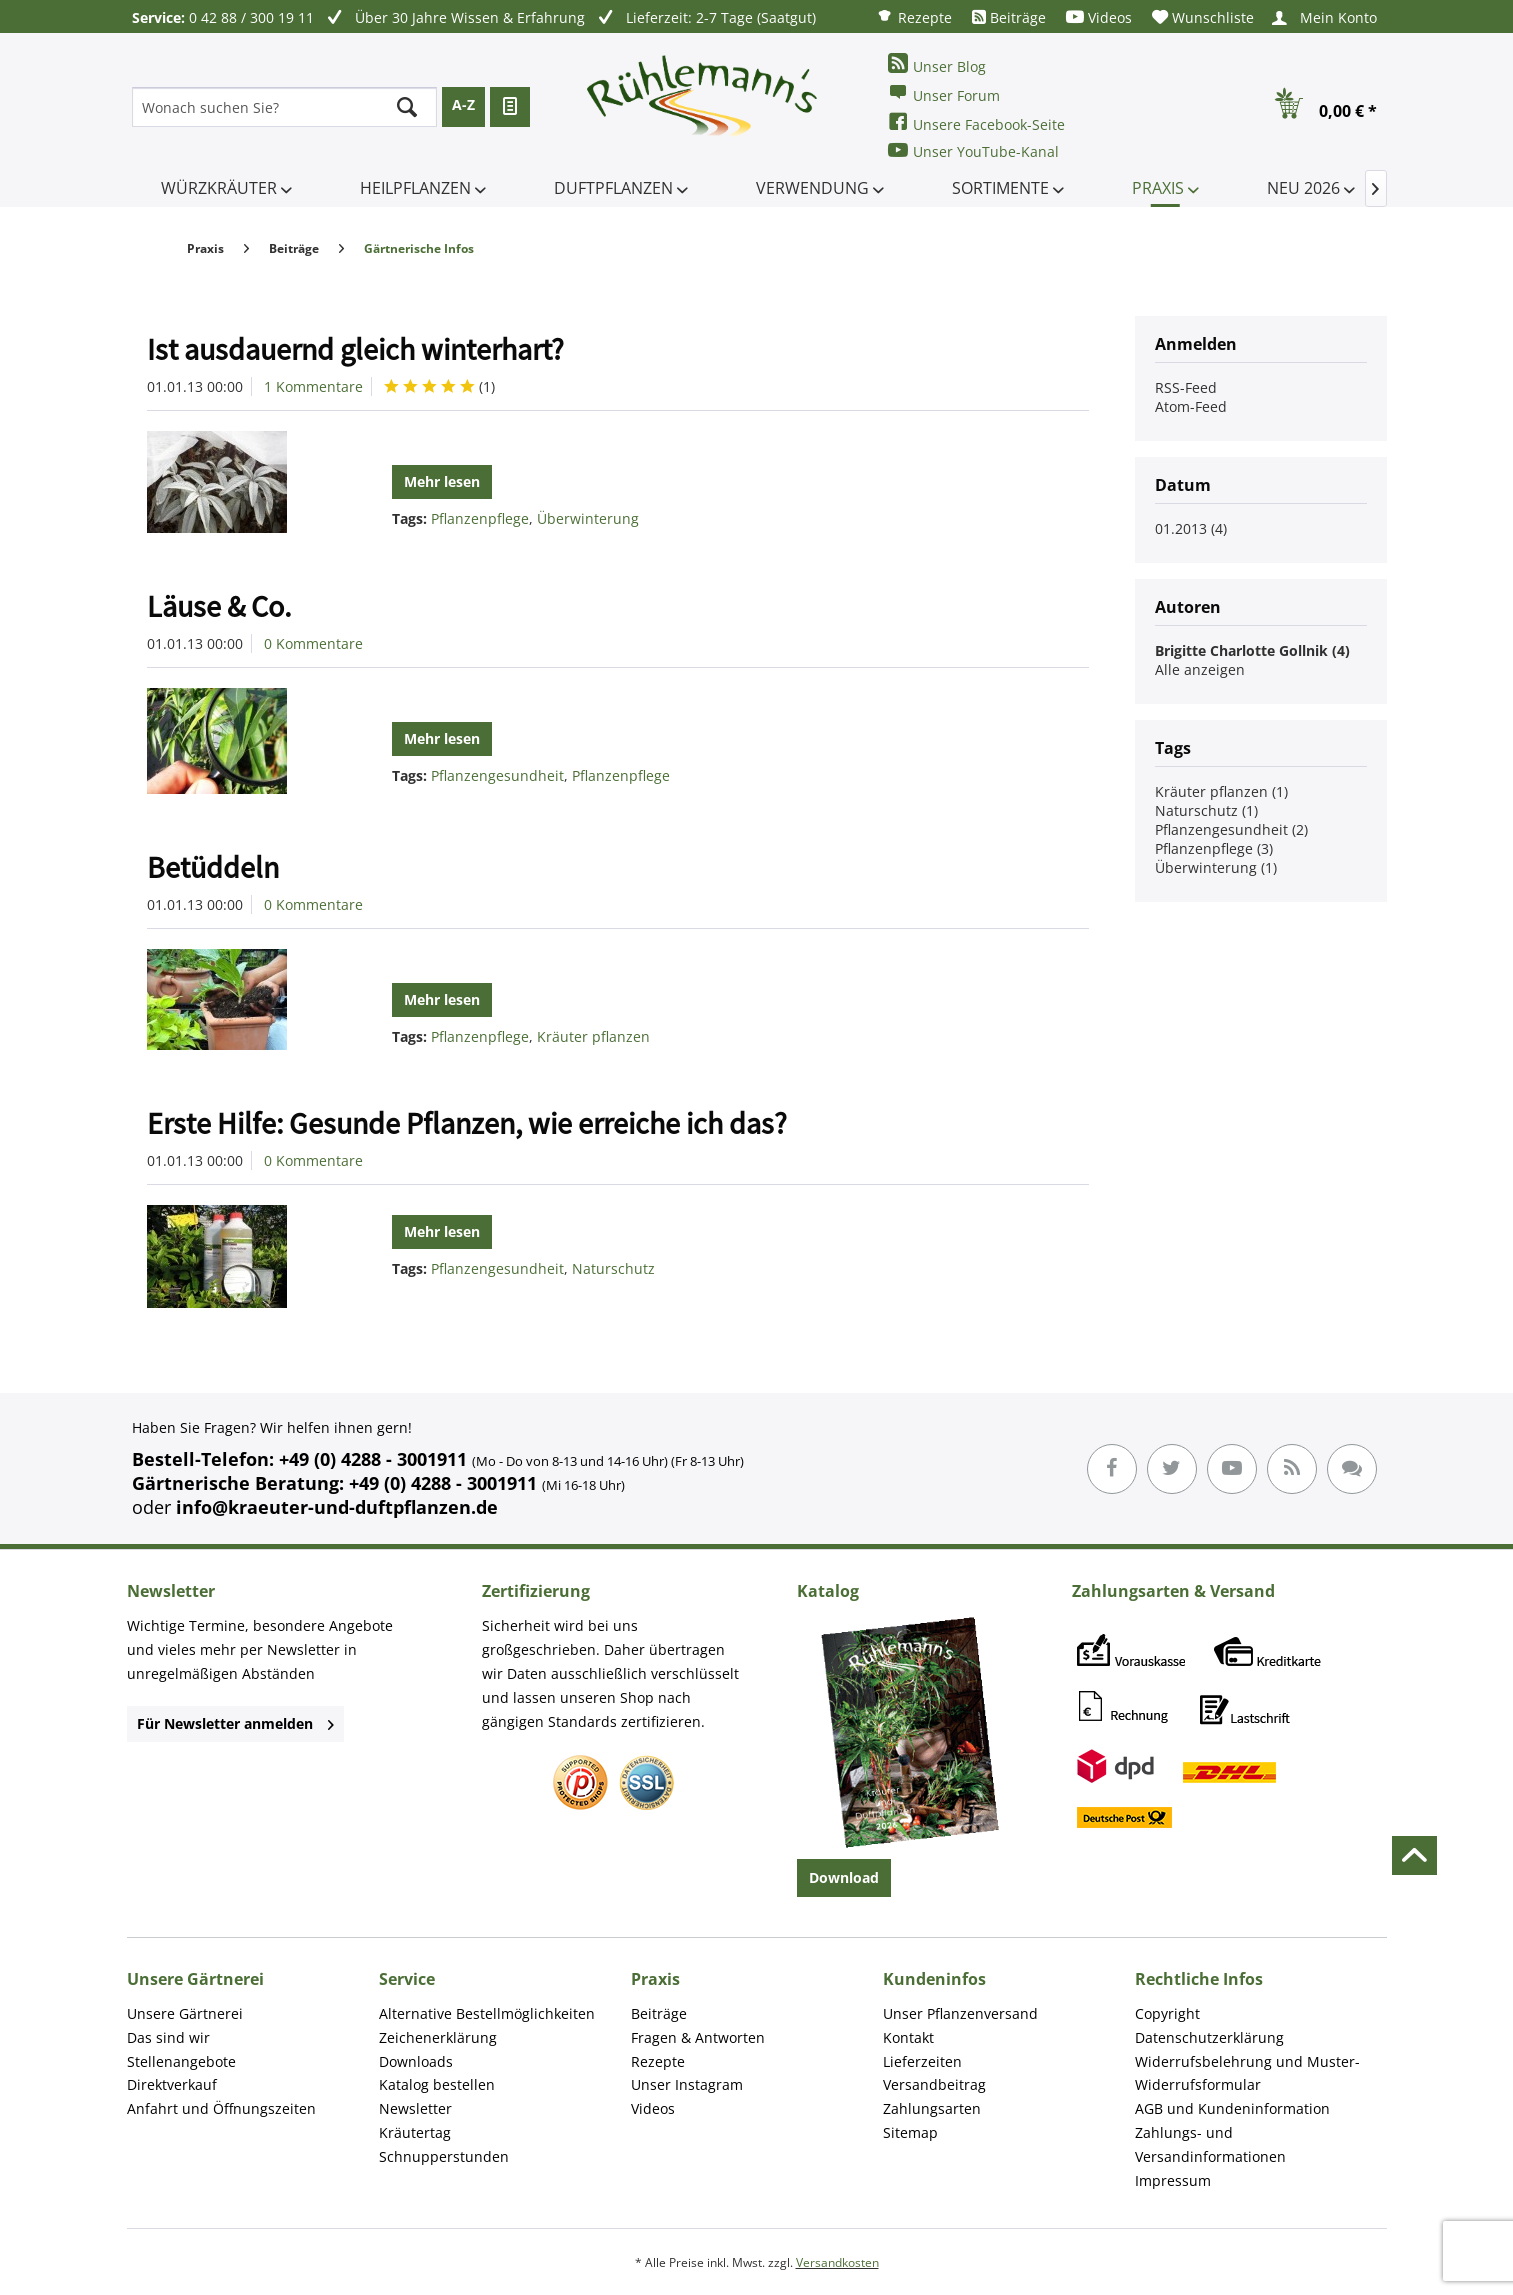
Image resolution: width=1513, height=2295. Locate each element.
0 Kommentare (313, 643)
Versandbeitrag (934, 2084)
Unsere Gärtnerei (185, 2013)
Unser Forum (944, 93)
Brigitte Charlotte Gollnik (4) (1252, 650)
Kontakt (908, 2037)
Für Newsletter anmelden (235, 1723)
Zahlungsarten (932, 2108)
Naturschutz (613, 1268)
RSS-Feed (1186, 387)
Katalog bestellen (437, 2084)
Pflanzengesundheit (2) (1231, 829)
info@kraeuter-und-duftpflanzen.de (337, 1507)
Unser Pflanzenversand (960, 2013)
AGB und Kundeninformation (1232, 2108)
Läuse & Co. (219, 606)
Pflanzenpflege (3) (1214, 848)
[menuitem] (914, 16)
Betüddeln (213, 867)
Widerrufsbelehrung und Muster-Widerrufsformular (1247, 2073)
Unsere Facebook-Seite (976, 122)
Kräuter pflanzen (593, 1036)
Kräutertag (415, 2132)
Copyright (1167, 2013)
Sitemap (910, 2132)
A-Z (463, 104)
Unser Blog (937, 64)
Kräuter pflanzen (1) (1221, 791)
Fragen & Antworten (698, 2037)
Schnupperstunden (444, 2156)
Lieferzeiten (922, 2061)
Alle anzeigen (1200, 669)
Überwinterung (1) (1216, 867)
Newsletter (415, 2108)
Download (844, 1877)
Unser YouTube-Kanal (973, 150)
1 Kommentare (313, 386)
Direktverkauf (172, 2084)
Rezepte (914, 16)
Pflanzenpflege (480, 518)
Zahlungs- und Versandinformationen (1210, 2144)
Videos (1099, 17)
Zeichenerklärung (438, 2037)
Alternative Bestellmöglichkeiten (487, 2013)
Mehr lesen (442, 481)
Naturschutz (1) (1206, 810)
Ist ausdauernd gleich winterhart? (355, 349)
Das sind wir (168, 2037)
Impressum (1173, 2180)
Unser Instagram (687, 2084)
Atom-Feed (1191, 406)
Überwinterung (588, 518)
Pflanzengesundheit (497, 775)
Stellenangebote (181, 2061)
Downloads (416, 2061)
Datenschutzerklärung (1209, 2037)
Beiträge (1009, 17)
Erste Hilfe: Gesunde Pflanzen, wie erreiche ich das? (467, 1123)
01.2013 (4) (1191, 528)
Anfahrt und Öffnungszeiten (221, 2108)
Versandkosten (837, 2262)
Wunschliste (1203, 17)
